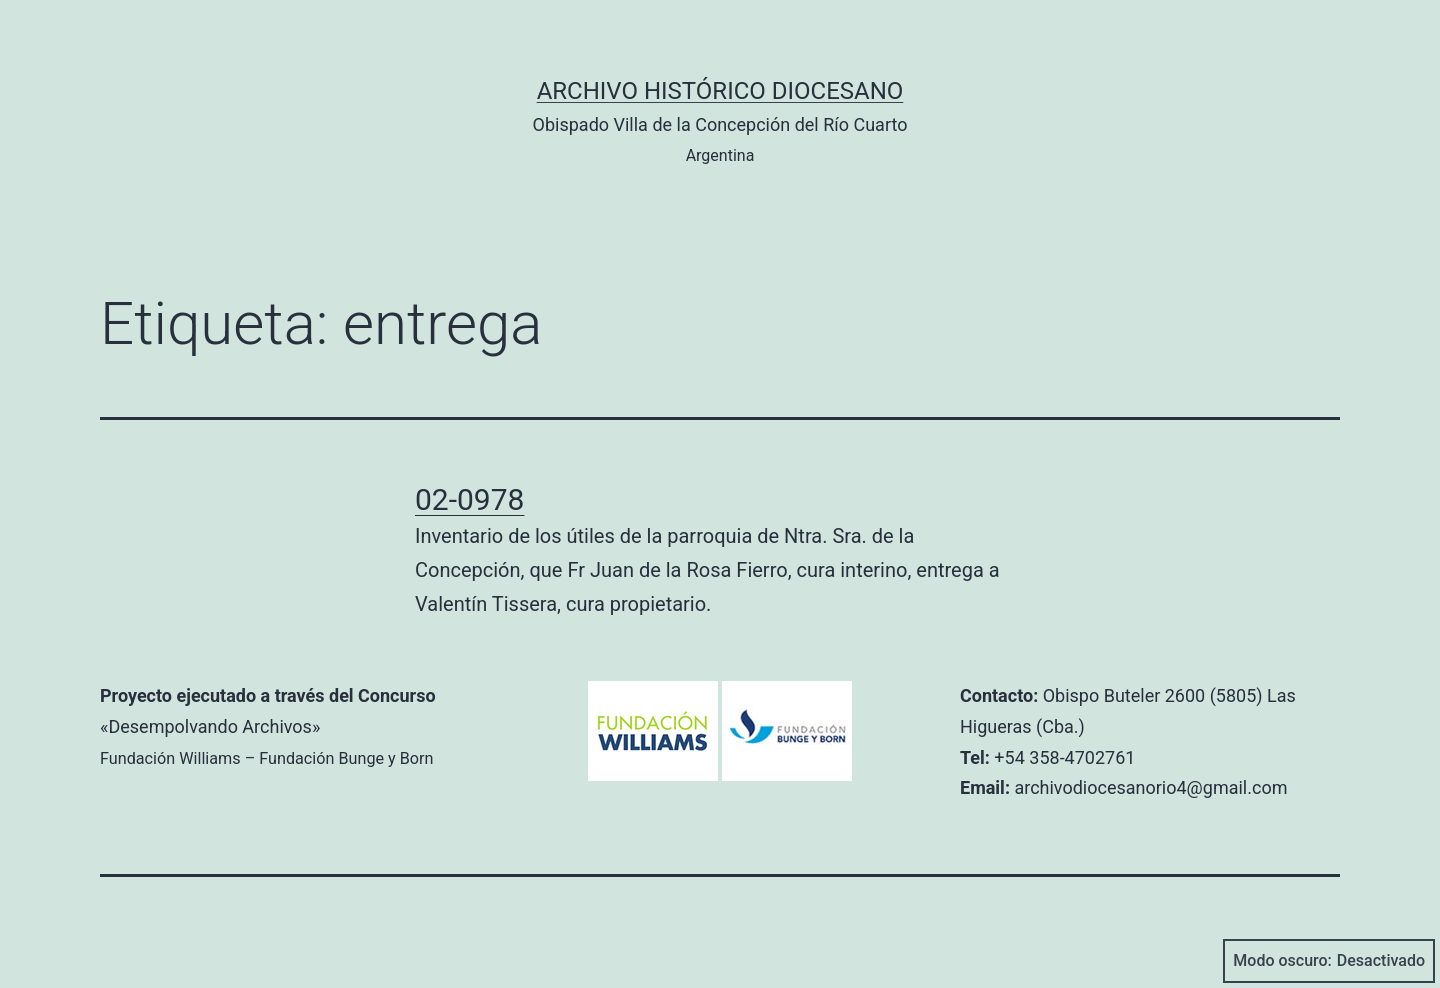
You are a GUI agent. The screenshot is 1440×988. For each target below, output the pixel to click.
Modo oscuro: (1329, 961)
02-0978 (469, 499)
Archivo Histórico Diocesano (720, 91)
